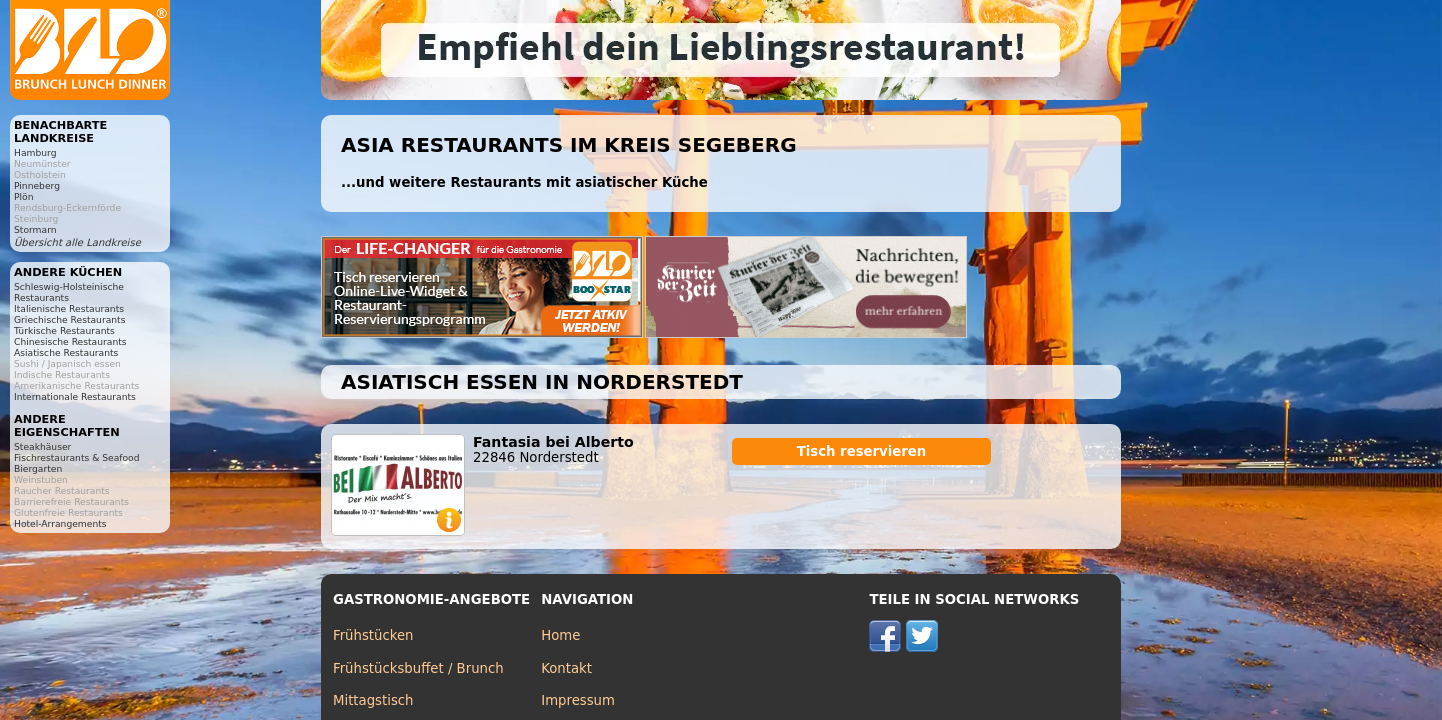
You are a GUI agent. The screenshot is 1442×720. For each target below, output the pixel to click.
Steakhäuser (42, 446)
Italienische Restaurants (69, 308)
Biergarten (38, 468)
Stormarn (35, 229)
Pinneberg (37, 185)
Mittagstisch (373, 700)
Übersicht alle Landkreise (77, 242)
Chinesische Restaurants (70, 341)
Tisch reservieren (862, 451)
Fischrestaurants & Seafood (77, 457)
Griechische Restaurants (69, 319)
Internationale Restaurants (75, 396)
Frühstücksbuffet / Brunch (418, 668)
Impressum (578, 700)
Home (560, 635)
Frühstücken (373, 635)
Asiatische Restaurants (66, 352)
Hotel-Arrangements (60, 523)
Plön (23, 196)
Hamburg (35, 152)
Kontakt (566, 668)
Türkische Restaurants (64, 330)
